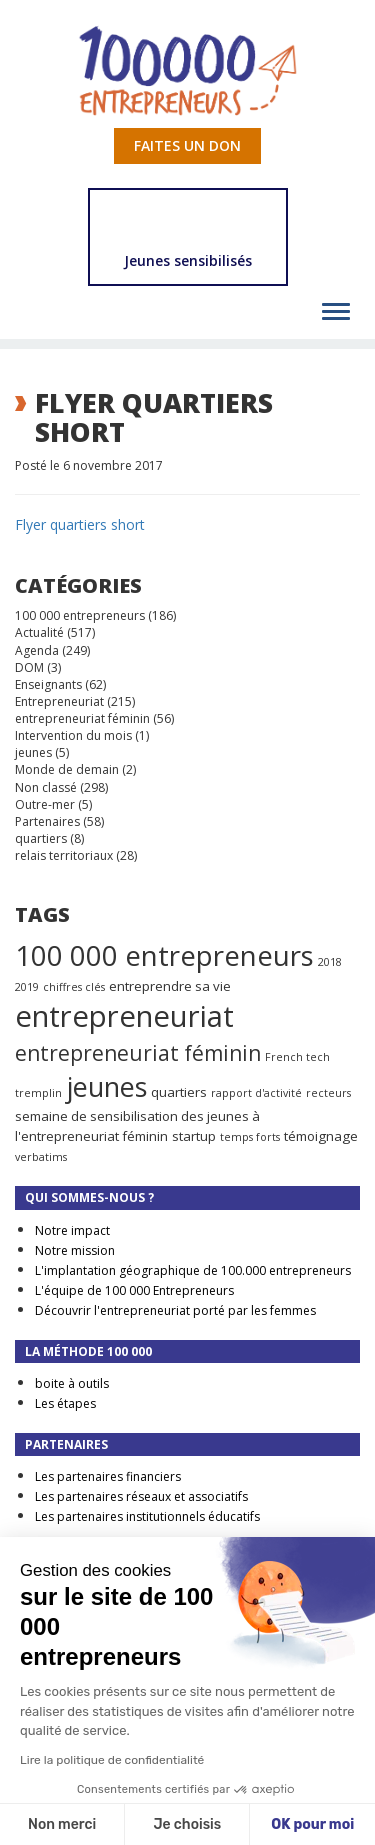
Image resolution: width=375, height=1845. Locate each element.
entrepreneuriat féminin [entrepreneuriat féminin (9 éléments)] (138, 1053)
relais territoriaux (64, 855)
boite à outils (72, 1383)
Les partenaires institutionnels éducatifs (147, 1516)
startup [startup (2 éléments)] (194, 1136)
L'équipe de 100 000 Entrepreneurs (134, 1290)
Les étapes (65, 1403)
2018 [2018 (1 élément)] (330, 962)
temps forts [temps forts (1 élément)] (250, 1137)
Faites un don (187, 145)
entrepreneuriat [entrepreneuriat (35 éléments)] (124, 1016)
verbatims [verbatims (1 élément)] (41, 1157)
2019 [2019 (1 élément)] (27, 987)
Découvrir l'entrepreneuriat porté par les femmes (175, 1310)
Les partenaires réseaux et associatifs (141, 1496)
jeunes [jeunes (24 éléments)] (106, 1086)
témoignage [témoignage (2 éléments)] (321, 1136)
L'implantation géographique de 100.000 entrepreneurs (193, 1270)
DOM (29, 667)
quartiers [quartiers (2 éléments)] (179, 1092)
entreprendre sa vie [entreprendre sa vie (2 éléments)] (170, 986)
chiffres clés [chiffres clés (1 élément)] (74, 987)
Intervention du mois (73, 735)
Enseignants (48, 684)
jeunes (33, 752)
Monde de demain (67, 769)
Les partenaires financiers (108, 1476)
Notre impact (72, 1230)
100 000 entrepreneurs (80, 615)
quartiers (41, 838)
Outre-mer (45, 804)
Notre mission (75, 1250)
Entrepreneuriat (59, 701)
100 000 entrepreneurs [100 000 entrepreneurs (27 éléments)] (164, 955)
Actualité (39, 632)
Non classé (46, 787)
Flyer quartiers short (80, 524)
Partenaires (47, 821)
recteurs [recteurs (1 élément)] (328, 1093)
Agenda (37, 650)
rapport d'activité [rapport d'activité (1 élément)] (256, 1093)
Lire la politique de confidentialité (112, 1760)
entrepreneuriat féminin (82, 718)
